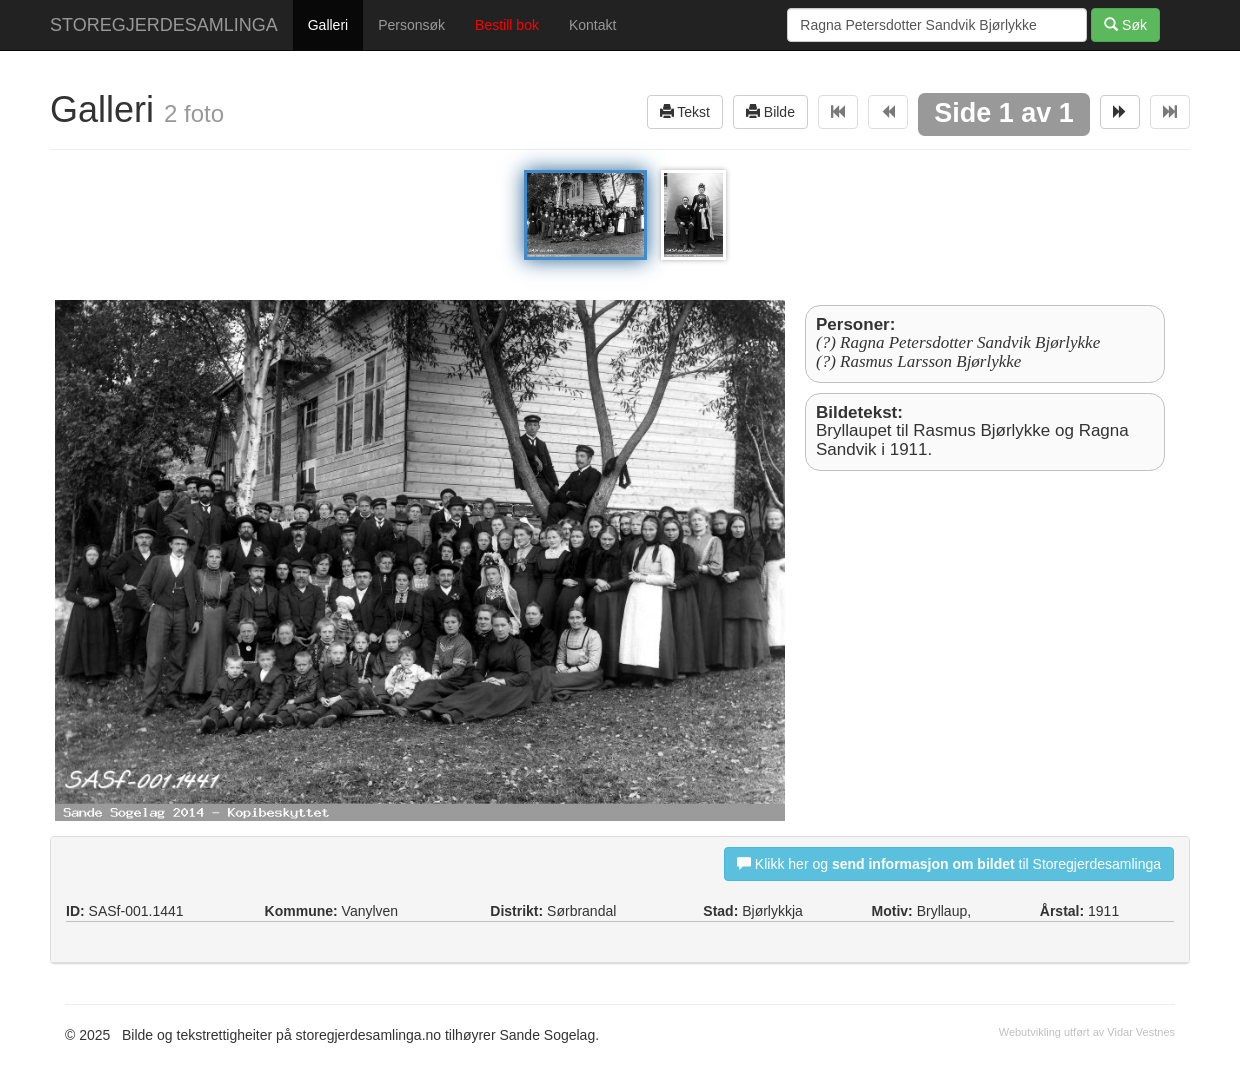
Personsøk (411, 25)
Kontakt (592, 25)
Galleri (328, 25)
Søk (1125, 24)
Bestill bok (507, 25)
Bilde (770, 111)
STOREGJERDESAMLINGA (164, 25)
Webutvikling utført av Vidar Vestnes (1087, 1032)
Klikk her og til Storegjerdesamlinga (949, 863)
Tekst (685, 111)
